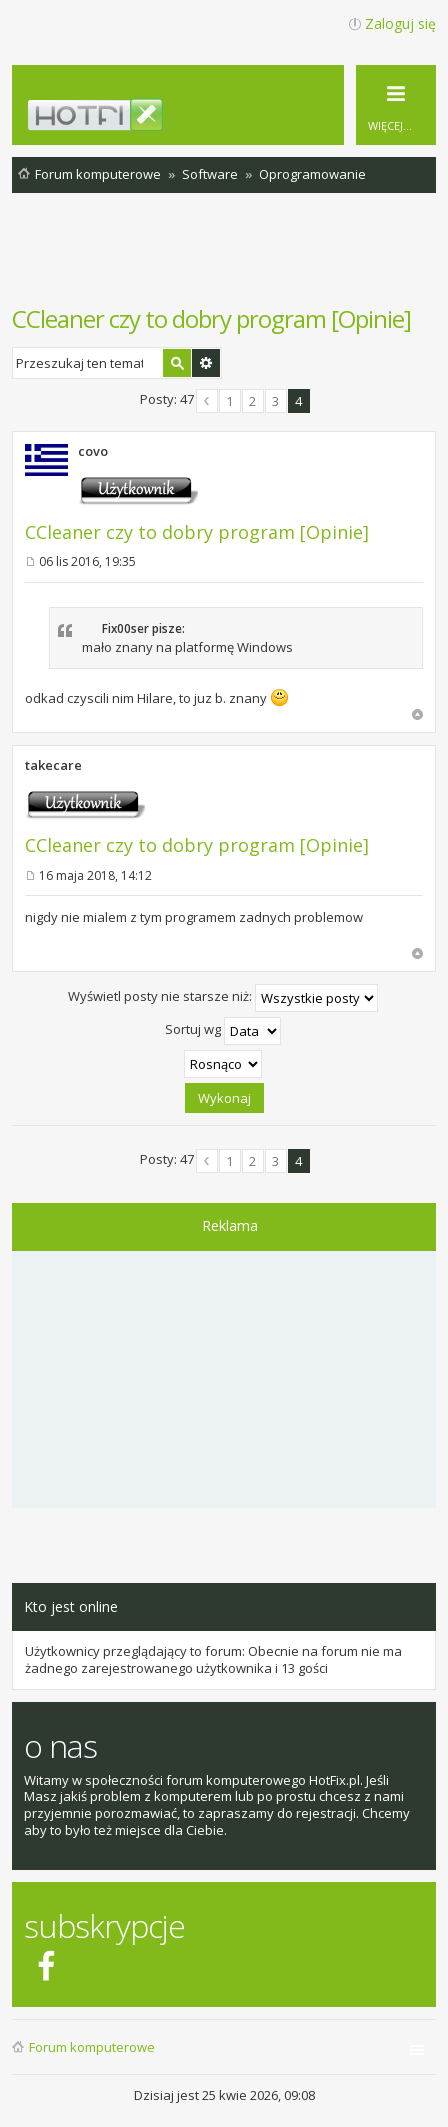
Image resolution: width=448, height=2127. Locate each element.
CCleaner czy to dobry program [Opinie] (211, 318)
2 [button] (252, 401)
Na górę (417, 714)
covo (93, 451)
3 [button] (275, 401)
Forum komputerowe (92, 2047)
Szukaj (177, 363)
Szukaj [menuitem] (422, 177)
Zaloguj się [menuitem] (400, 23)
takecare (53, 765)
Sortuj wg (223, 1031)
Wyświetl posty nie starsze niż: (223, 998)
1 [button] (229, 401)
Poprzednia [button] (207, 401)
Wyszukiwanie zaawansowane (206, 363)
